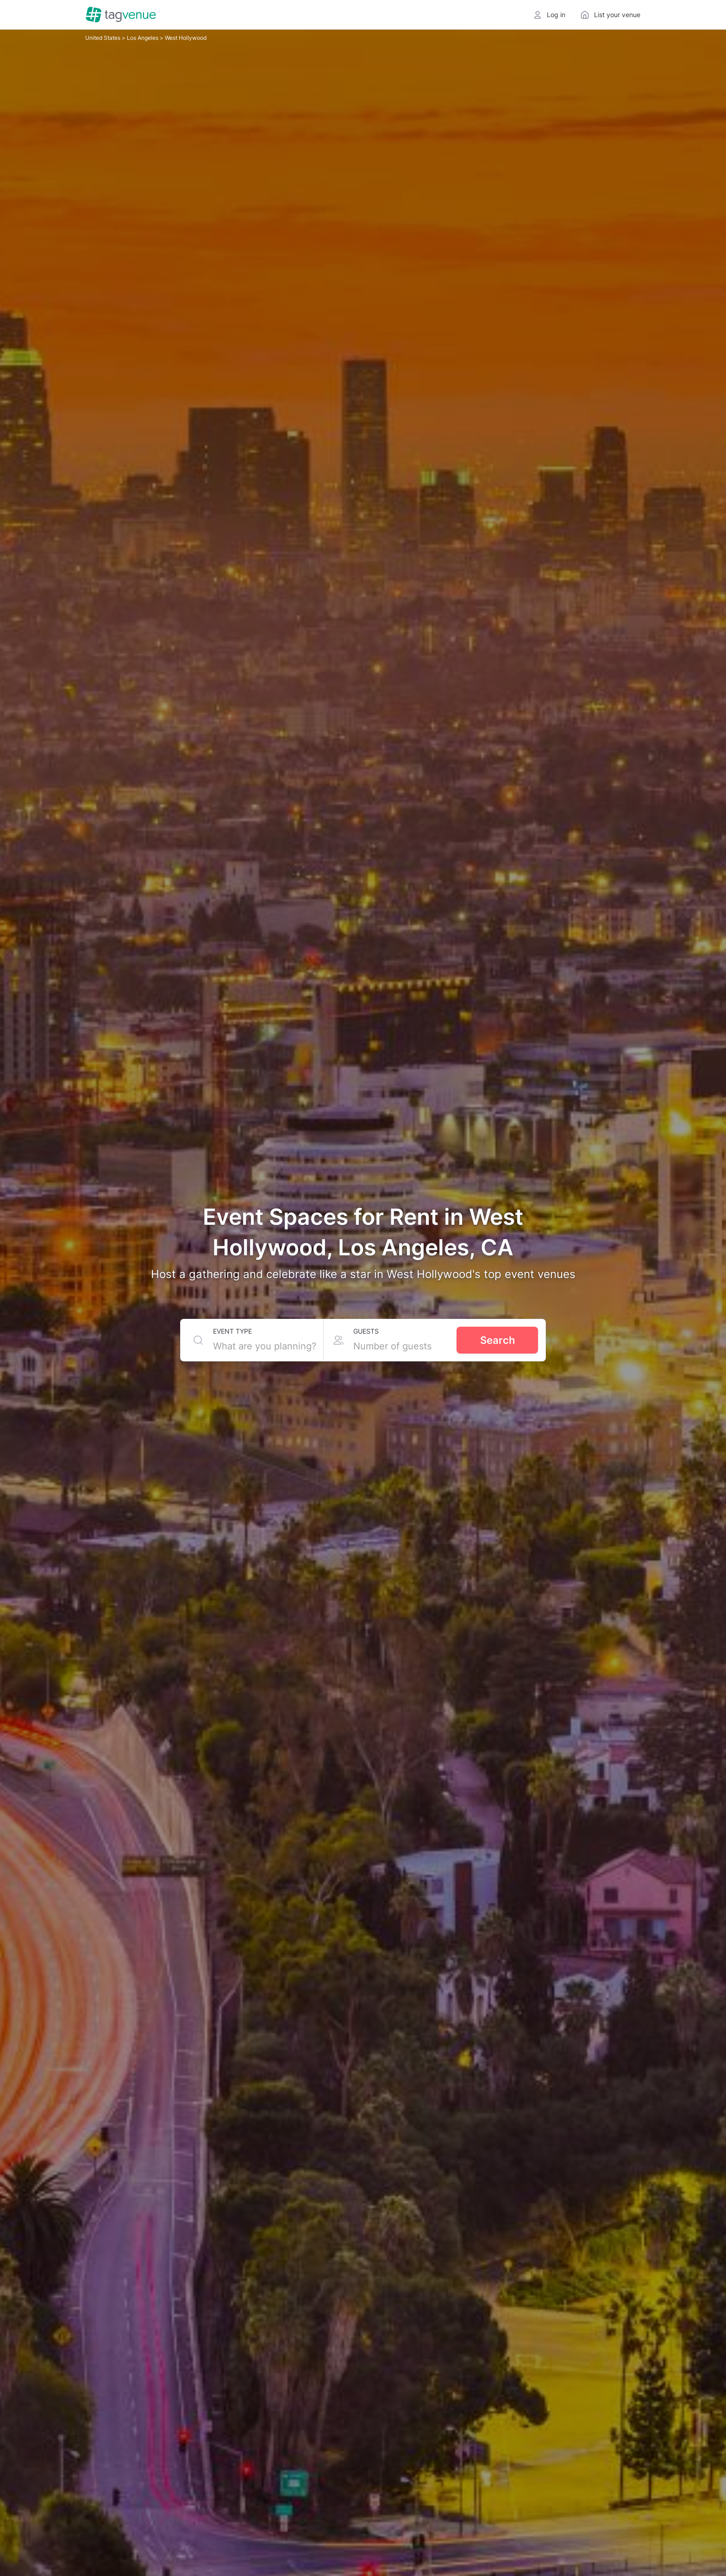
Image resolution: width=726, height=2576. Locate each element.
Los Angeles (143, 37)
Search (497, 1340)
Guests (366, 1331)
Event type (232, 1331)
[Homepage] (120, 14)
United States (103, 37)
